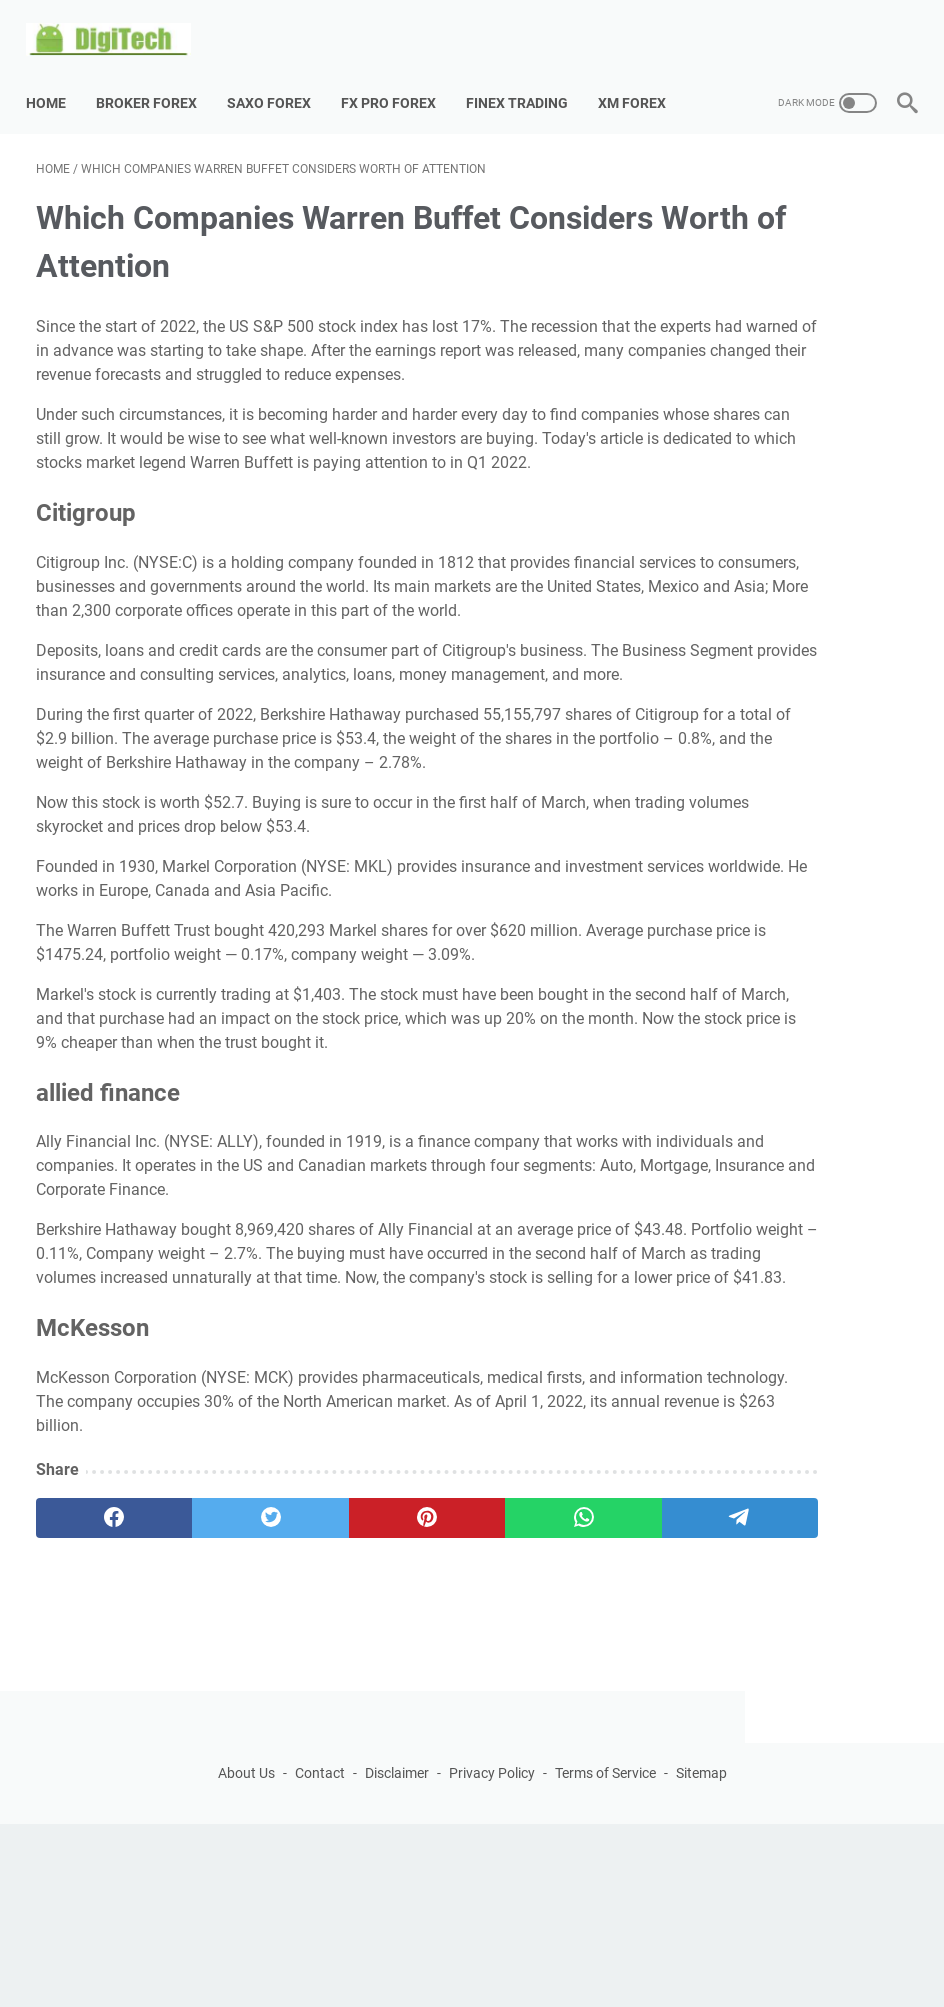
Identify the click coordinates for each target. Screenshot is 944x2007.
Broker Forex (156, 79)
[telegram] (557, 1744)
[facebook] (94, 1744)
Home (56, 79)
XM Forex (642, 79)
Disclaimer (397, 1956)
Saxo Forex (279, 79)
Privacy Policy (492, 1956)
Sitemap (701, 1956)
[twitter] (210, 1744)
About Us (246, 1956)
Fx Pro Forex (398, 79)
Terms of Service (605, 1956)
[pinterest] (326, 1744)
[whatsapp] (442, 1744)
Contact (320, 1956)
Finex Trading (527, 79)
